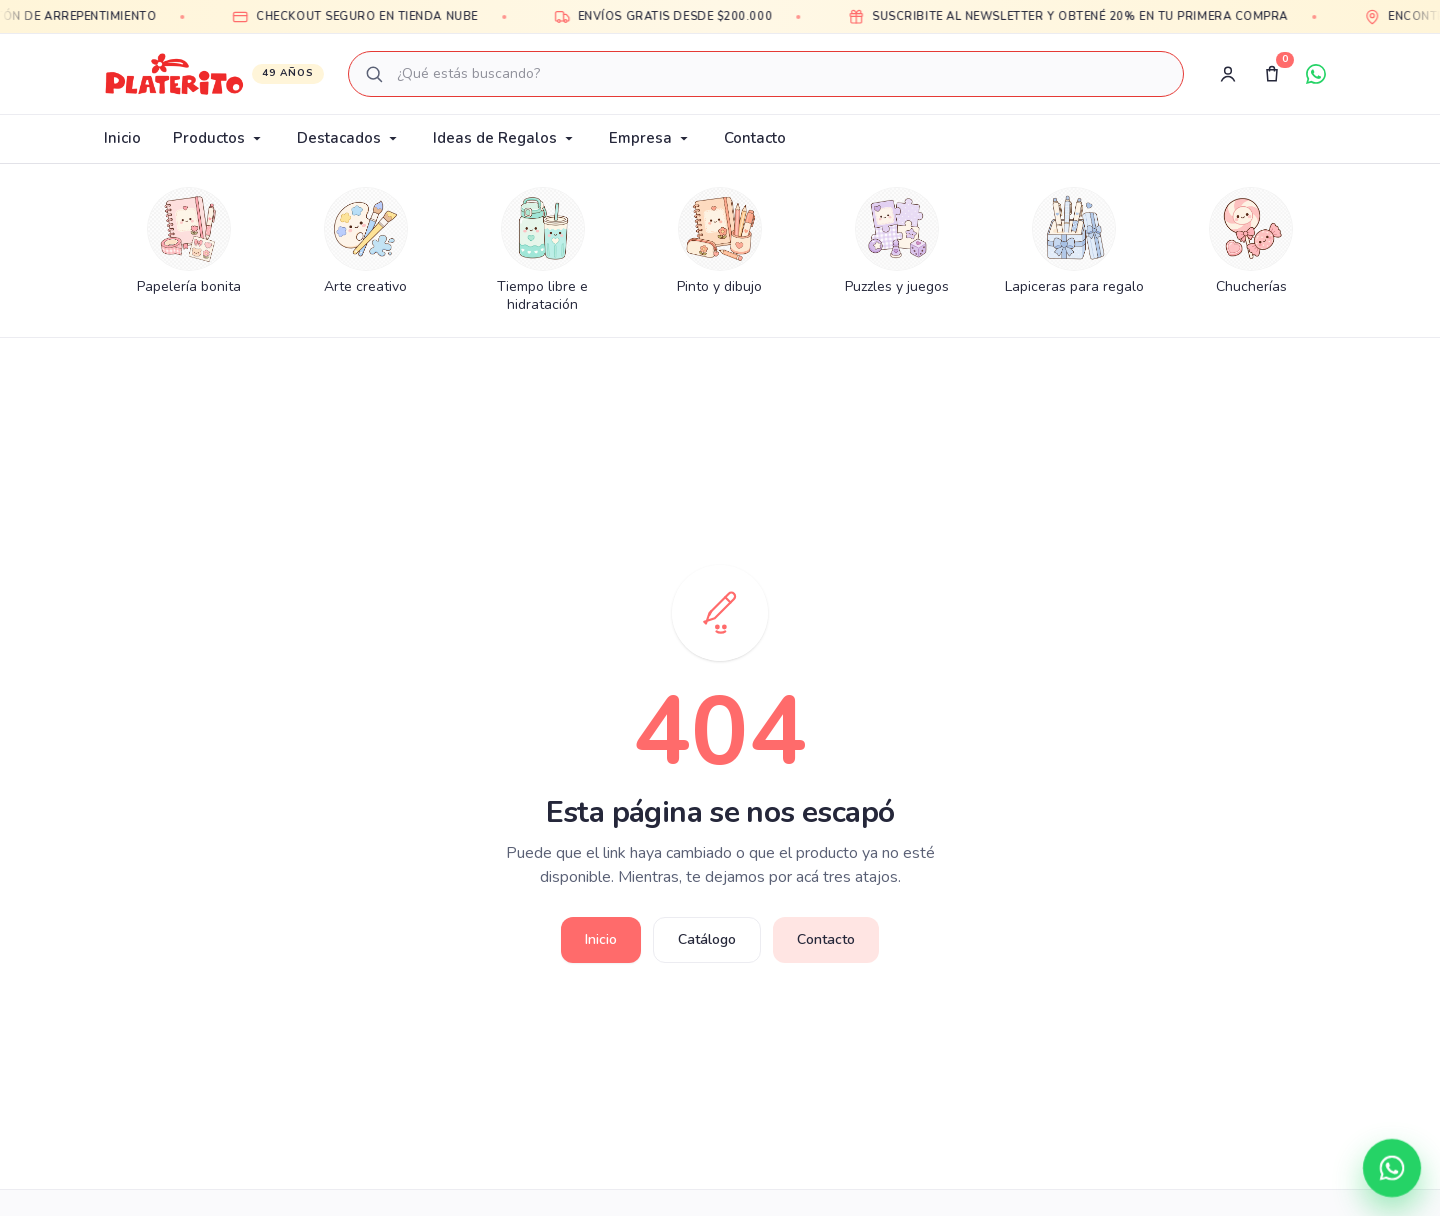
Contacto (755, 138)
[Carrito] (1272, 74)
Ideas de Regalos (505, 138)
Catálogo (707, 939)
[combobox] (766, 74)
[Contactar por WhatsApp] (1392, 1168)
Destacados (349, 138)
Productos (219, 138)
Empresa (650, 138)
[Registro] (1228, 74)
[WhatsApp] (1316, 74)
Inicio (122, 138)
